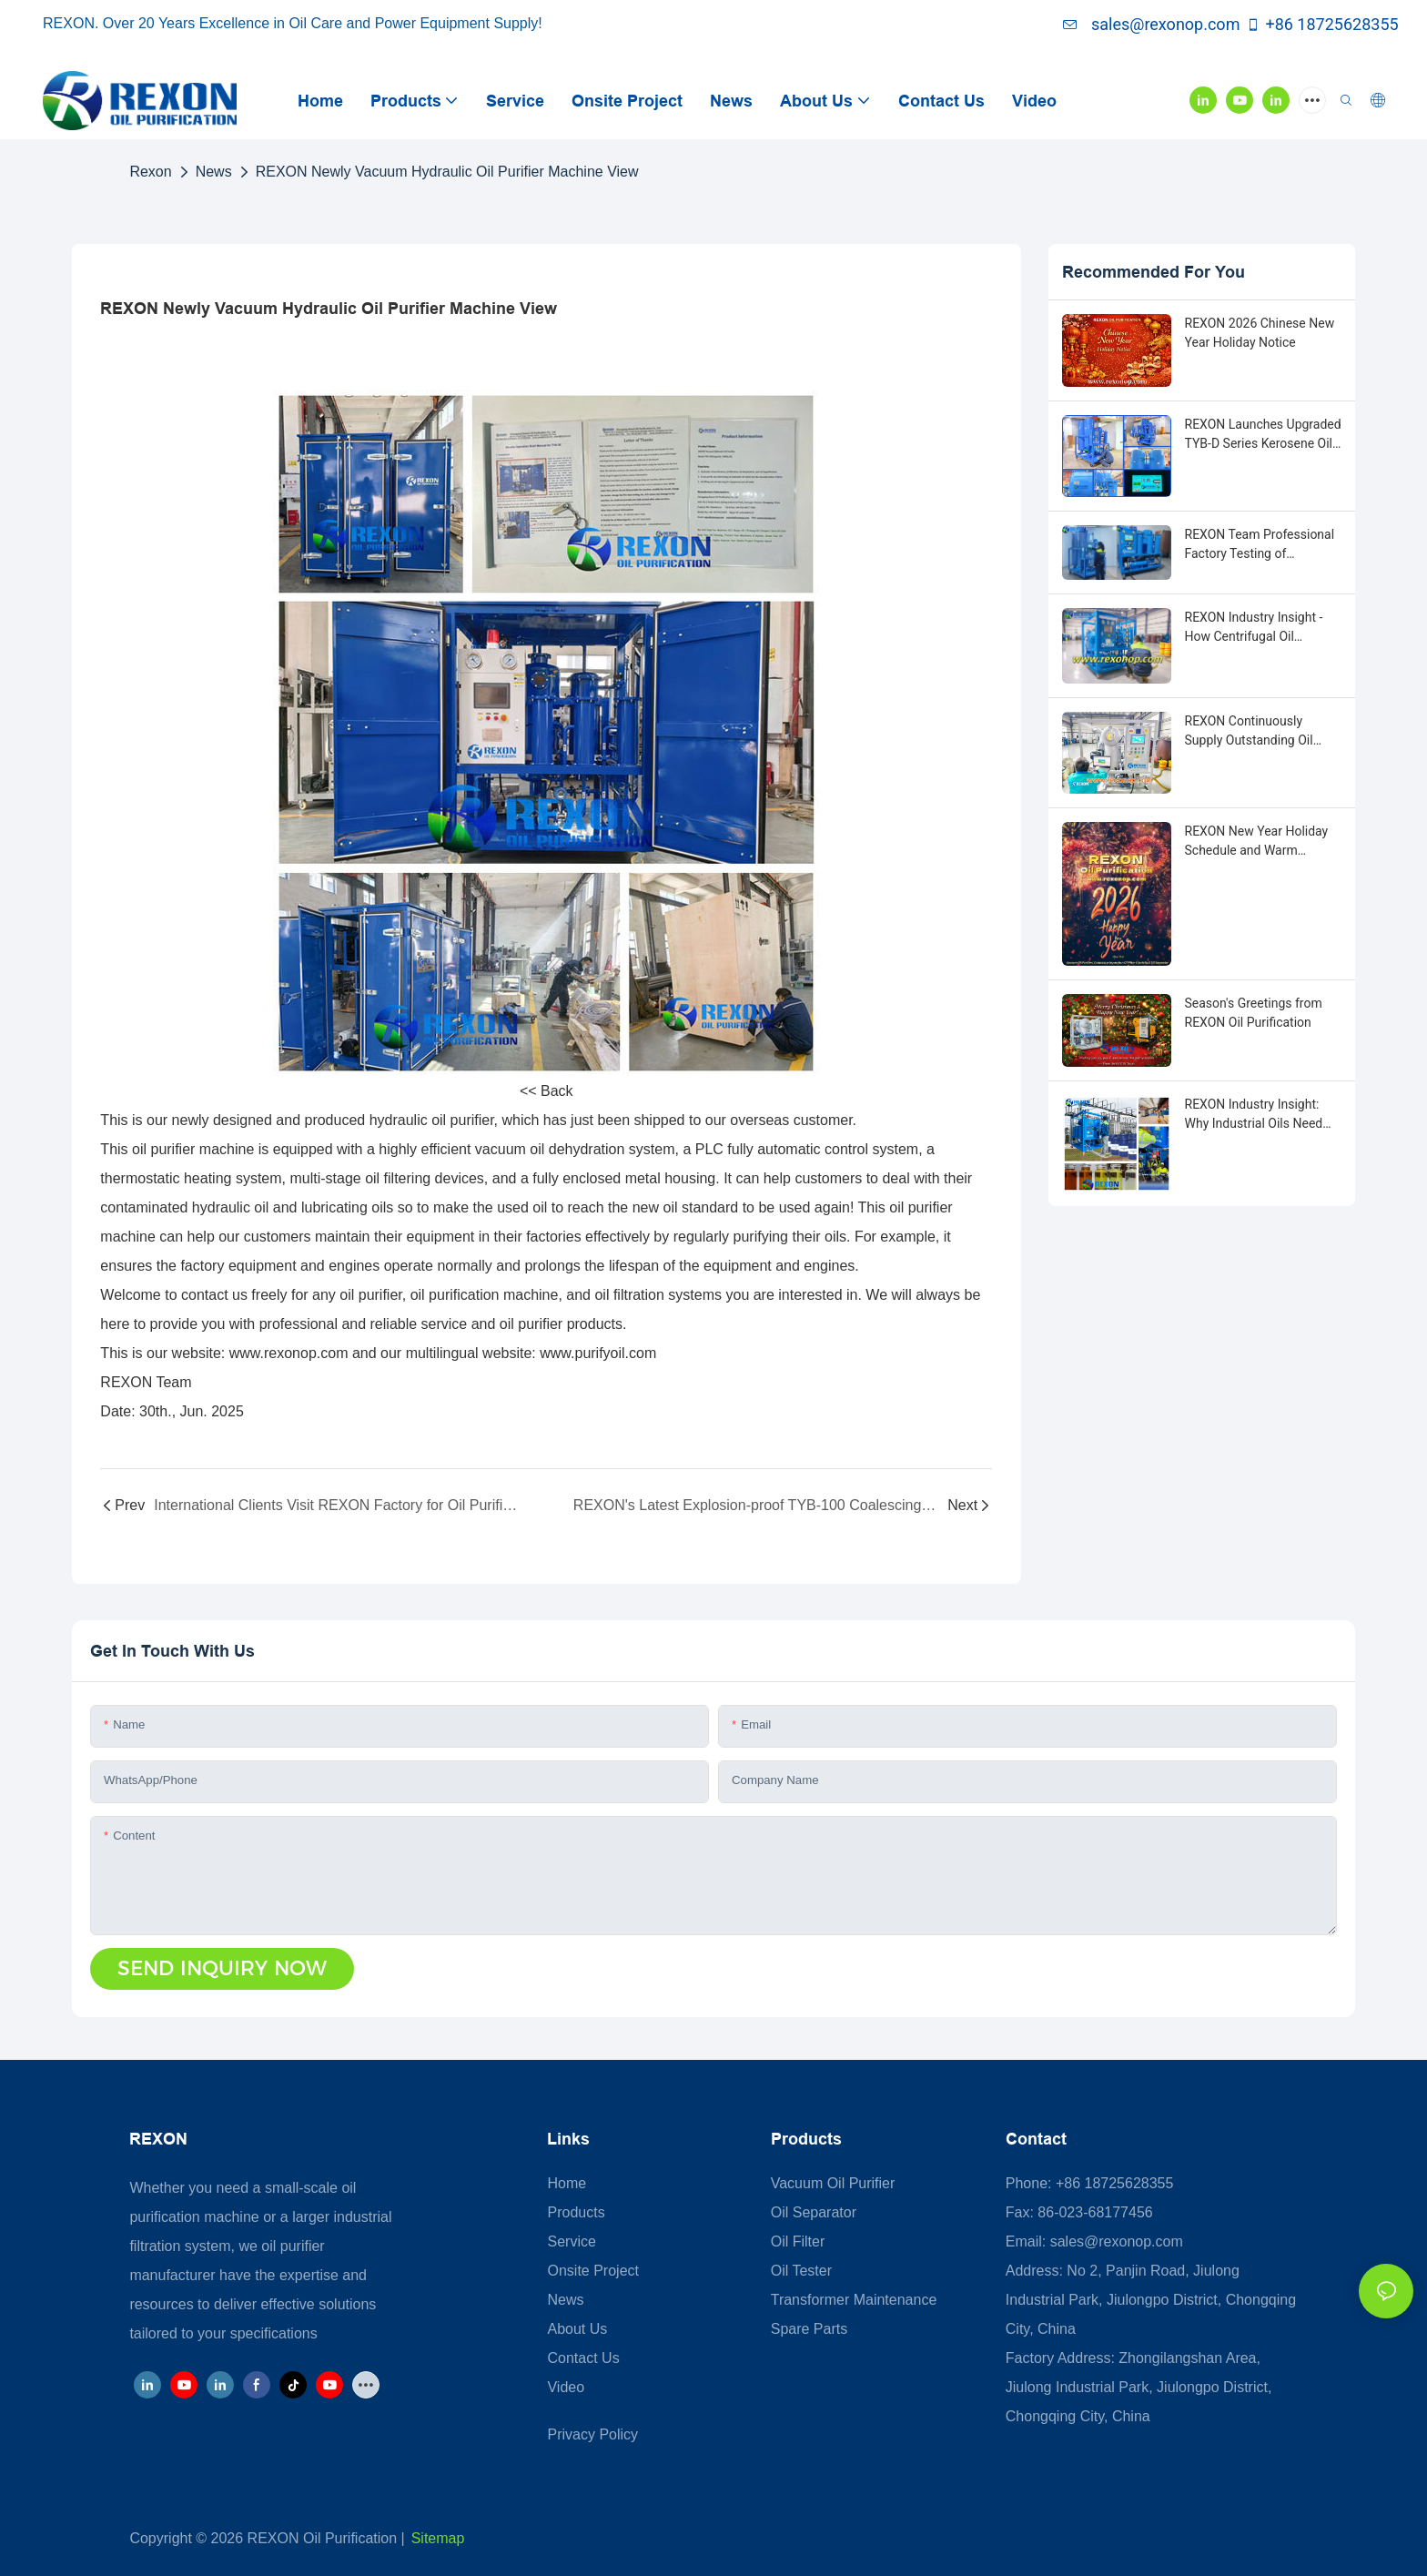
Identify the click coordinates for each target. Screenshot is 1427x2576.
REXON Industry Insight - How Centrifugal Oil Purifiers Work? (1254, 628)
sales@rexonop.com (1151, 24)
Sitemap (438, 2538)
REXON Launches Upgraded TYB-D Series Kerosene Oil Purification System (1263, 435)
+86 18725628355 (1322, 24)
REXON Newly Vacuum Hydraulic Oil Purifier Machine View (447, 171)
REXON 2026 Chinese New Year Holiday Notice (1260, 333)
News (214, 171)
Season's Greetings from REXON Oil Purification (1253, 1012)
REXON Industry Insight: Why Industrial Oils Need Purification (1254, 1115)
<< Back (546, 1091)
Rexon (150, 171)
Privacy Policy (592, 2434)
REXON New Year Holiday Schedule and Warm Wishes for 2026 (1257, 842)
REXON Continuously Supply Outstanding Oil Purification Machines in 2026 (1253, 732)
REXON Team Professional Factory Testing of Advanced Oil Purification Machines (1260, 545)
